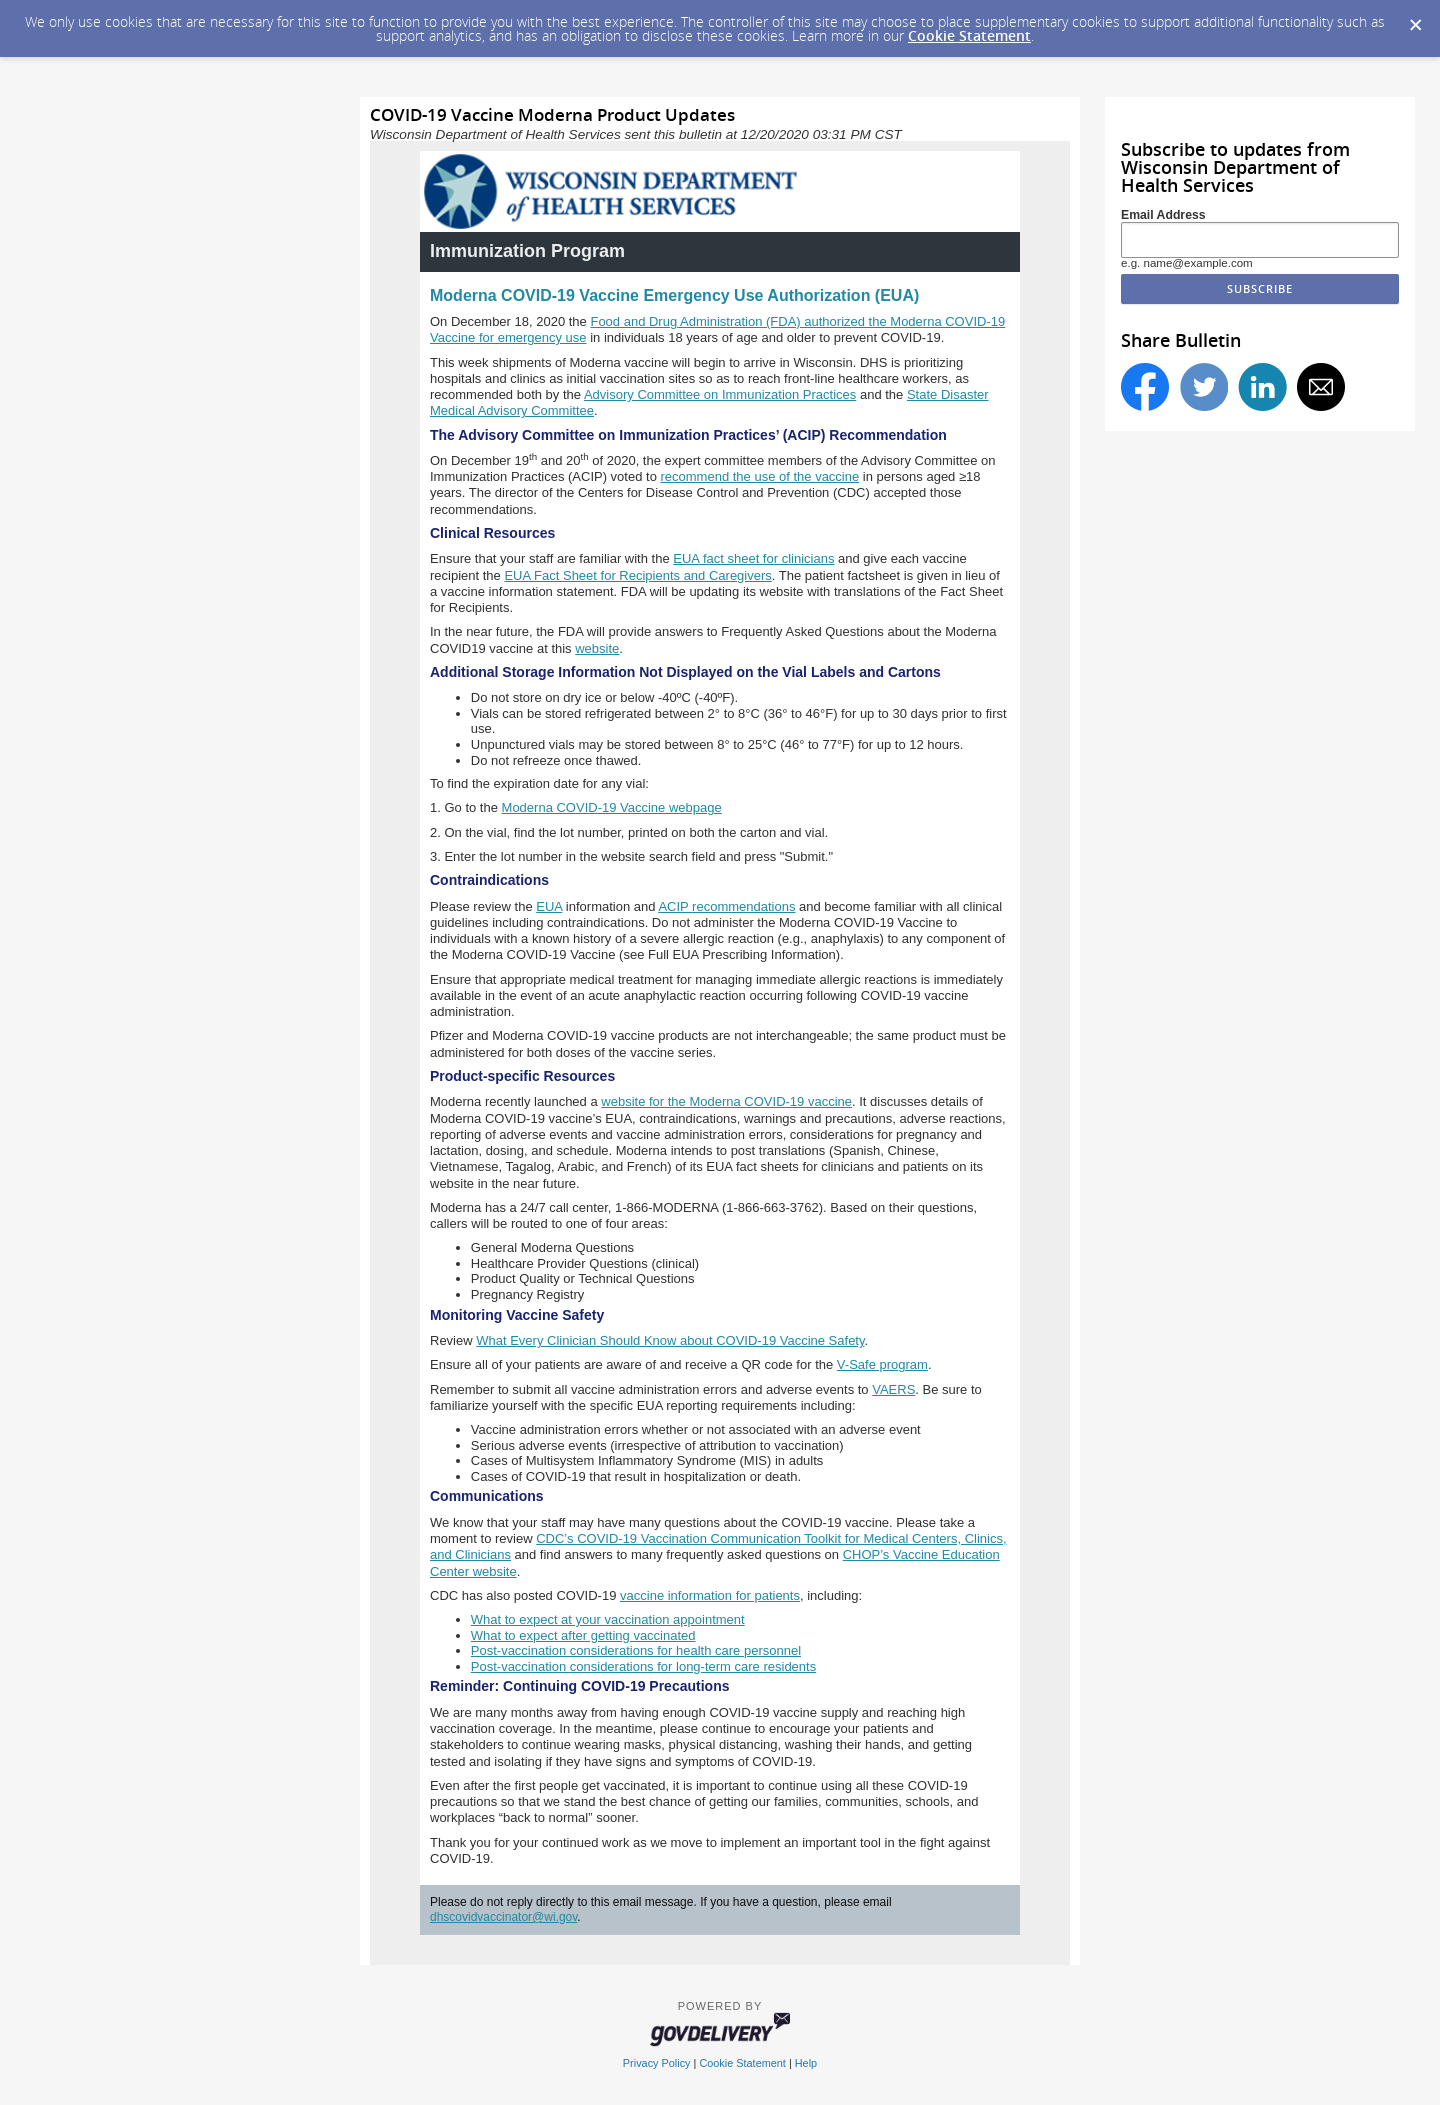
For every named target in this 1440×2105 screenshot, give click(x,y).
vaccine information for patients (710, 1595)
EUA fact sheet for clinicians (753, 558)
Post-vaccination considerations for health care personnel (636, 1650)
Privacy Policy (657, 2063)
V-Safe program (882, 1364)
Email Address (1163, 215)
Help (806, 2063)
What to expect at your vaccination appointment (608, 1619)
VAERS (893, 1389)
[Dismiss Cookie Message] (1415, 19)
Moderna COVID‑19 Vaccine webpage (612, 807)
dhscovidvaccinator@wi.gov (503, 1917)
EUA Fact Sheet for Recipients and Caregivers (637, 575)
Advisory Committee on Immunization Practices (720, 394)
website (597, 648)
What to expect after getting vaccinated (583, 1635)
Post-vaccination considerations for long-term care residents (643, 1666)
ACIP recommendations (726, 906)
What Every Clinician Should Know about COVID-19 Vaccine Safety (670, 1340)
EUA (549, 906)
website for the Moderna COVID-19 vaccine (726, 1101)
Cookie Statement (969, 35)
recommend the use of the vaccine (759, 476)
